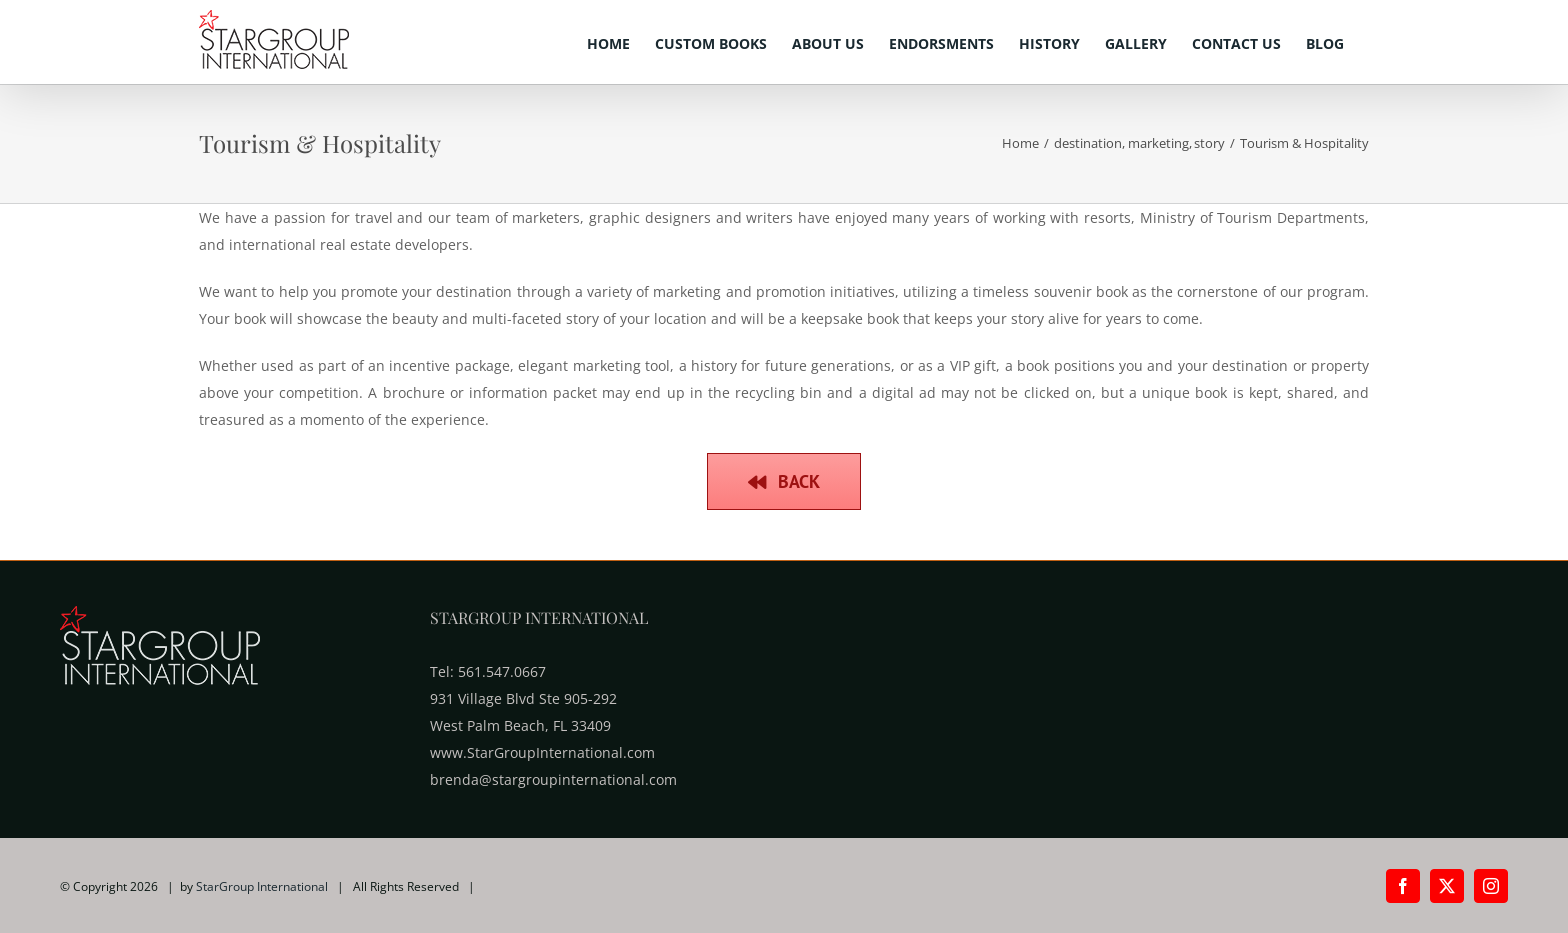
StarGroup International (262, 886)
